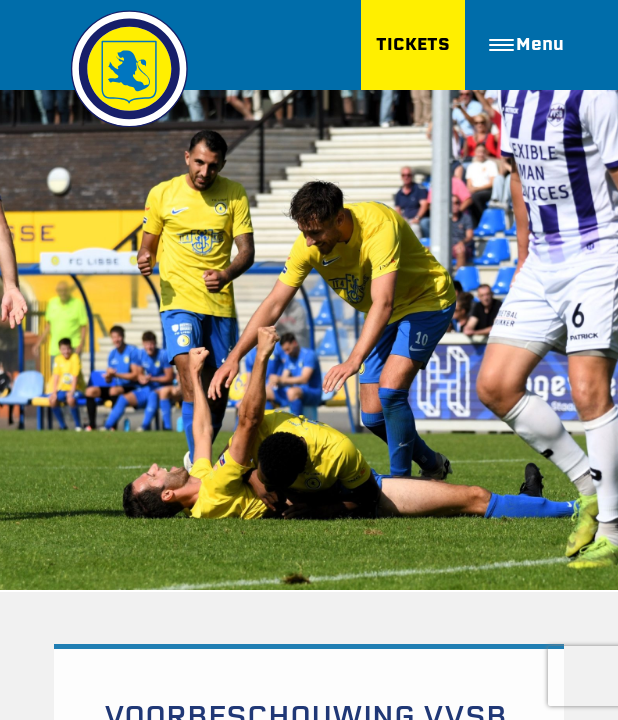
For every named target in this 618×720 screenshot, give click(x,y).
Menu (526, 44)
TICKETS (413, 44)
